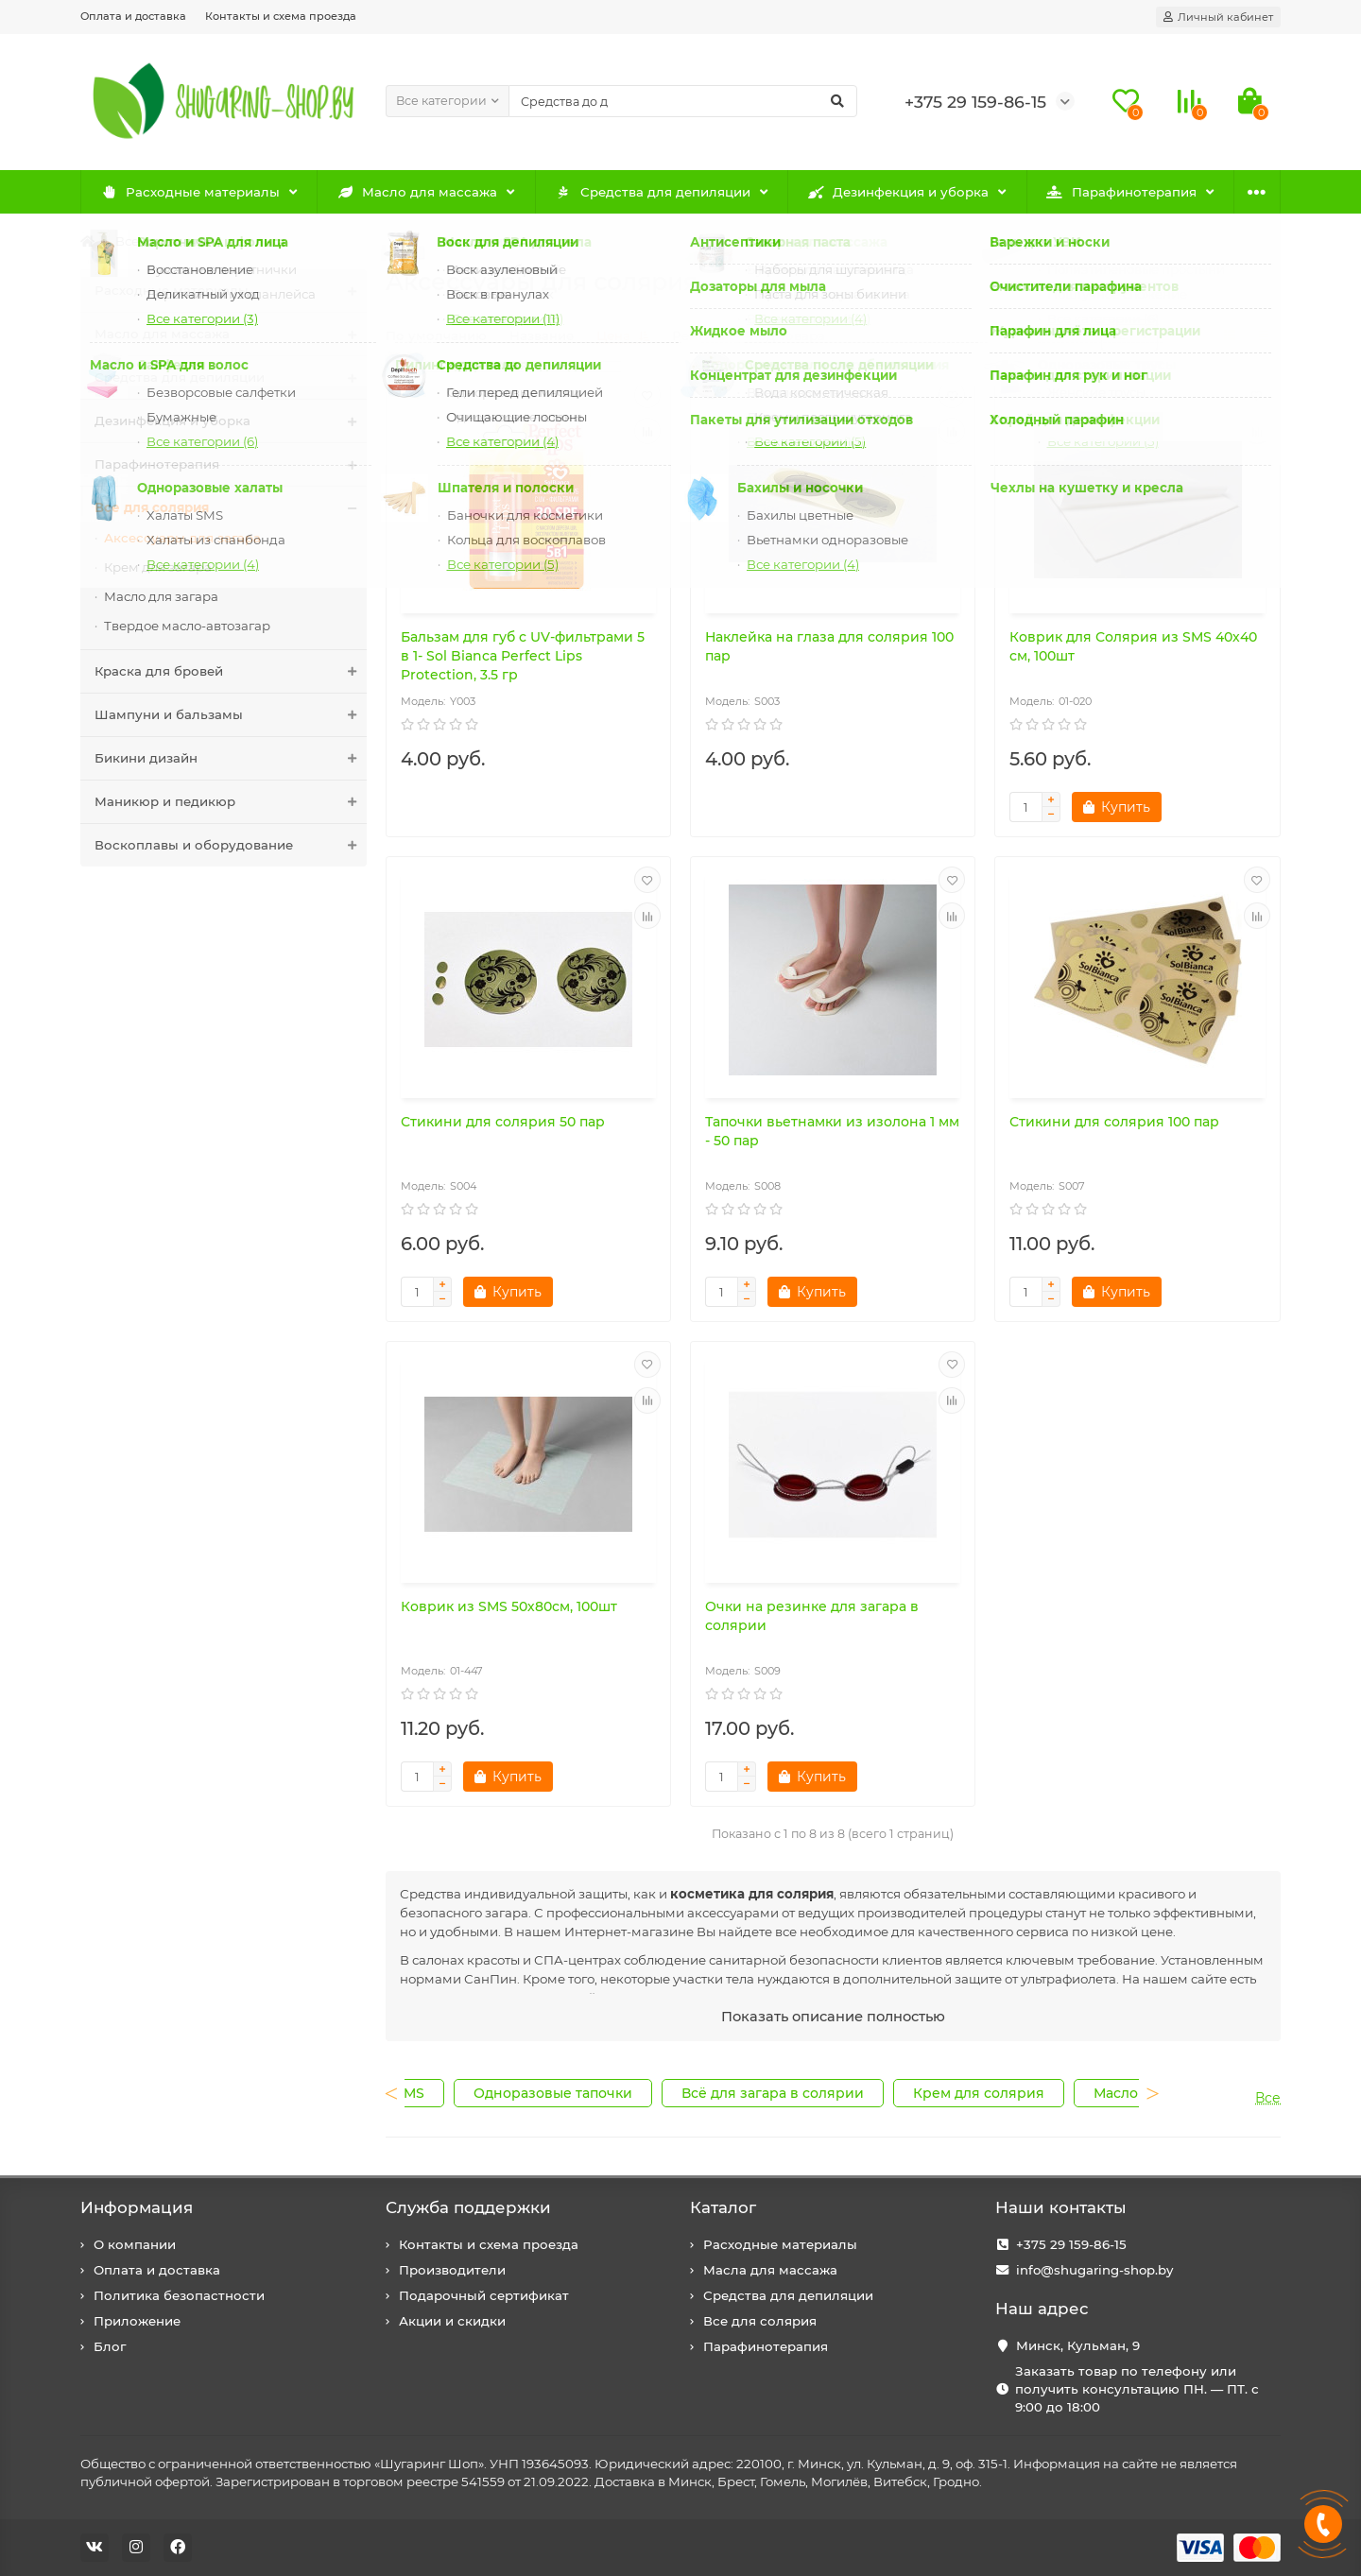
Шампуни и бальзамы (231, 715)
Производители (452, 2269)
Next (1132, 2103)
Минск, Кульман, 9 (1078, 2345)
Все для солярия (168, 241)
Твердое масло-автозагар (187, 625)
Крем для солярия (978, 2093)
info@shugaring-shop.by (1094, 2269)
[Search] (683, 101)
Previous (412, 2103)
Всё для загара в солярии (772, 2093)
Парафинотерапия (1121, 191)
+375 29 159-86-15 (1071, 2244)
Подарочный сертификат (484, 2295)
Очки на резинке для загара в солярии (812, 1616)
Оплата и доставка (133, 16)
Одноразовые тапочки (553, 2093)
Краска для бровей (231, 671)
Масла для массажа (770, 2269)
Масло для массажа (417, 191)
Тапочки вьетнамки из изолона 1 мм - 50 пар (832, 1131)
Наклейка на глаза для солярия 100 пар (829, 646)
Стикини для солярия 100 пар (1114, 1121)
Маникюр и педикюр (231, 801)
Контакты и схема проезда (280, 16)
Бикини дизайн (231, 758)
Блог (110, 2346)
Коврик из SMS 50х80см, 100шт (509, 1606)
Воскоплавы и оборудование (231, 845)
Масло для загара (161, 596)
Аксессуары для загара (182, 537)
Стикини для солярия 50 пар (503, 1121)
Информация (136, 2207)
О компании (135, 2244)
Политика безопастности (179, 2295)
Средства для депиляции (652, 191)
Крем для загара (158, 567)
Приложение (137, 2320)
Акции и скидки (452, 2320)
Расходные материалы (190, 191)
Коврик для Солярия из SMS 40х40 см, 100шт (1133, 646)
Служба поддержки (468, 2207)
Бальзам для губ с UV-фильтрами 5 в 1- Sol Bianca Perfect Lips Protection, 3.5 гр (523, 655)
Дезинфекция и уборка (899, 191)
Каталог (723, 2207)
